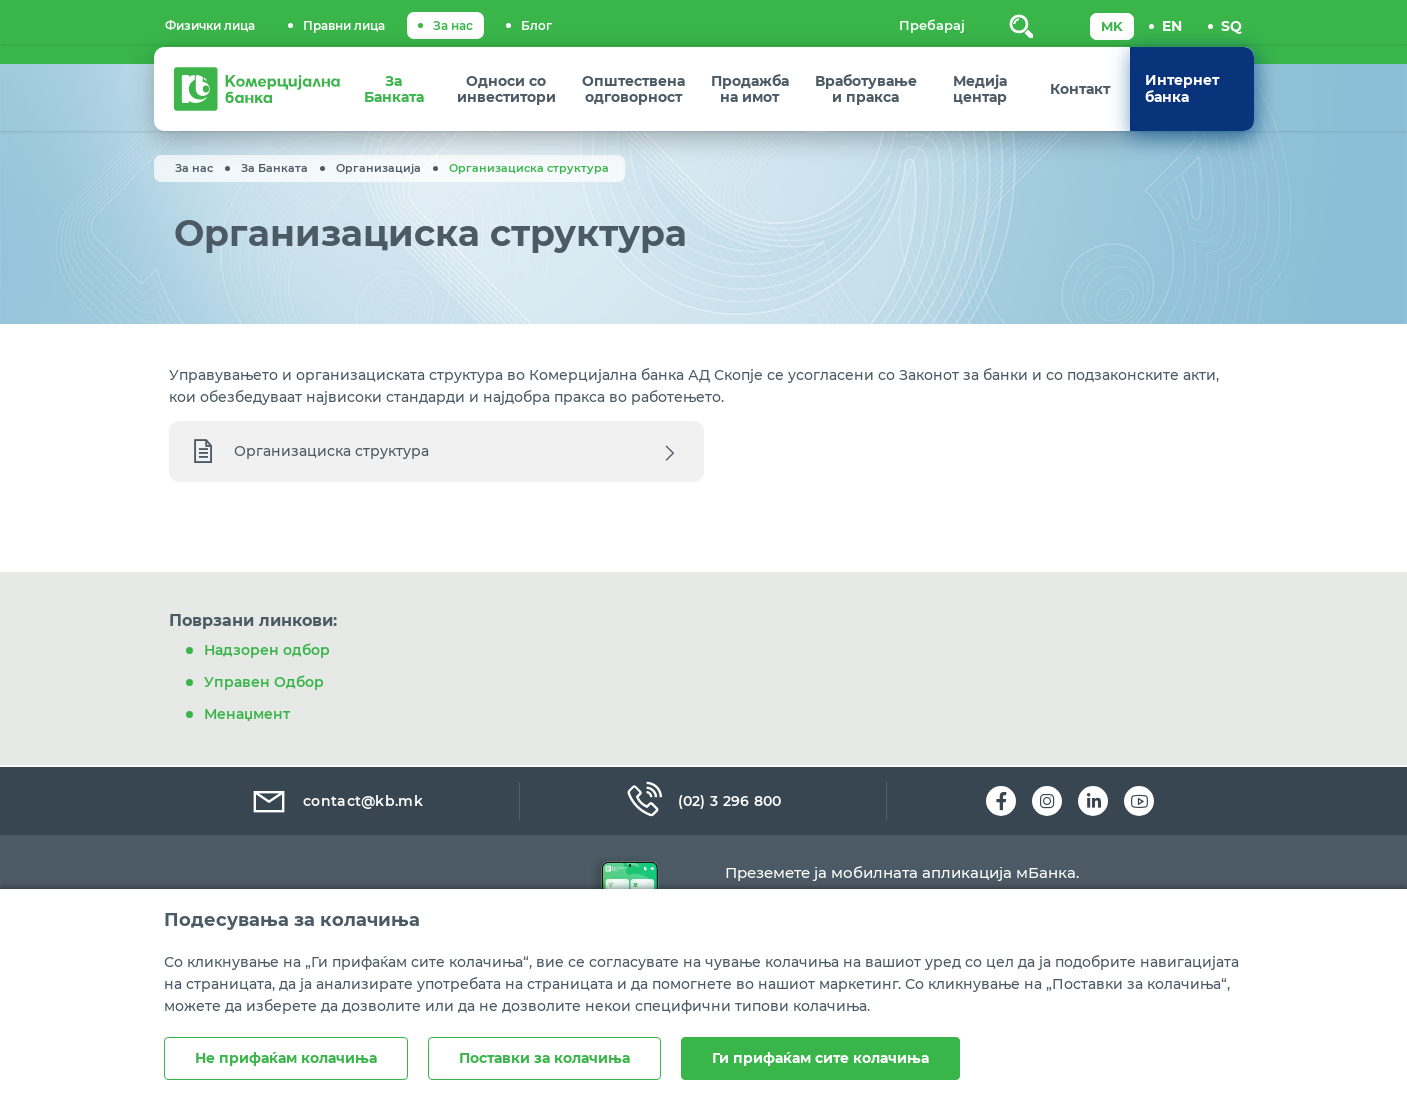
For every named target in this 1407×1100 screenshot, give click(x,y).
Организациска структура (331, 464)
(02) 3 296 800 (703, 801)
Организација (378, 168)
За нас (453, 25)
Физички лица (210, 25)
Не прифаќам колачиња (286, 1058)
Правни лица (344, 25)
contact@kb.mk (336, 801)
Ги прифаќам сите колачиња (820, 1058)
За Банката (274, 168)
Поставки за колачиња (544, 1058)
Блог (536, 25)
